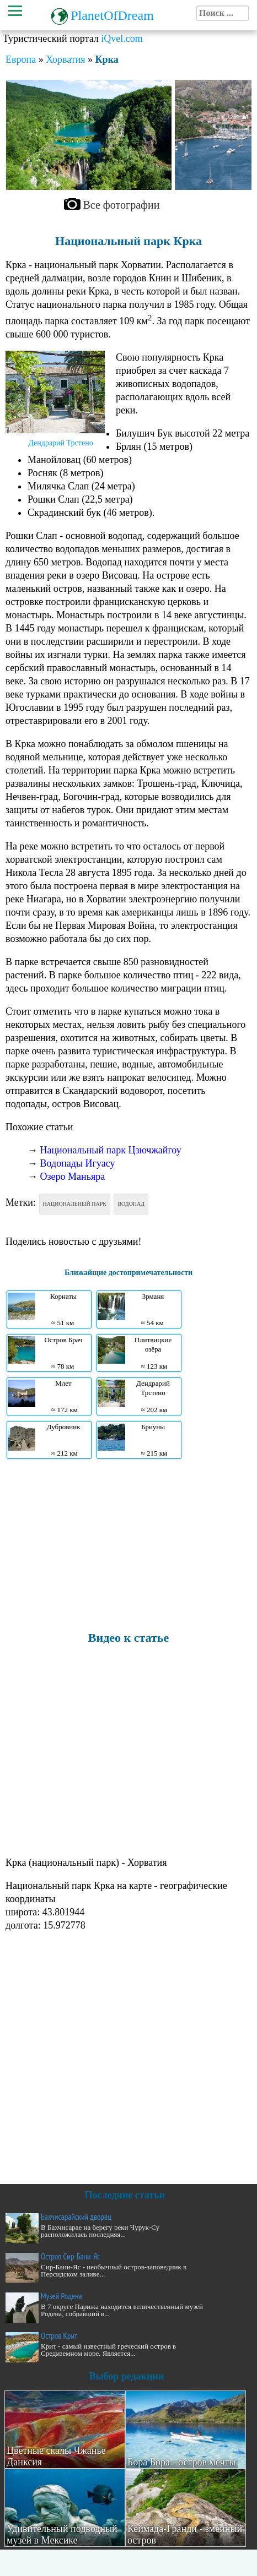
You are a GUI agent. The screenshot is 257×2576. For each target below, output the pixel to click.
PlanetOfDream (112, 15)
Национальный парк (74, 1204)
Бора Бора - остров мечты (181, 2462)
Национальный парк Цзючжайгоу (110, 1150)
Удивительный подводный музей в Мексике (62, 2534)
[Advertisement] (126, 1544)
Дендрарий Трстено (60, 443)
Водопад (130, 1204)
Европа (21, 59)
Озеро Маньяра (72, 1176)
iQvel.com (121, 38)
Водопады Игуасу (77, 1163)
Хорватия (65, 59)
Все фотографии (121, 205)
